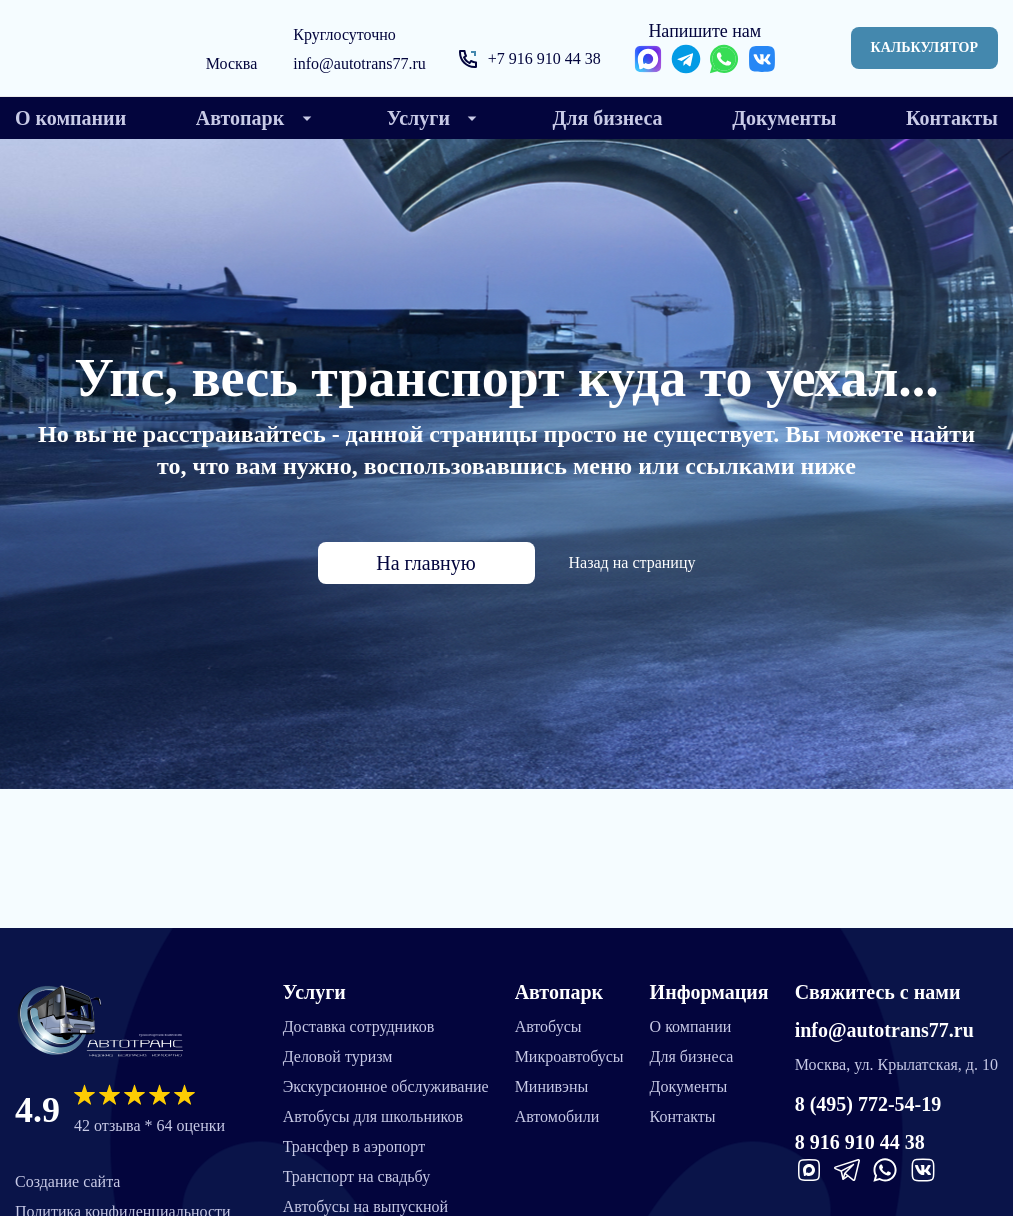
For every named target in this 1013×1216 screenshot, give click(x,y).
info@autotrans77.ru (359, 63)
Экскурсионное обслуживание (386, 1086)
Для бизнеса (692, 1056)
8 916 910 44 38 (860, 1142)
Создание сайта (67, 1181)
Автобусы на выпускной (365, 1206)
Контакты (683, 1116)
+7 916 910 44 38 (544, 58)
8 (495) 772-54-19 (868, 1104)
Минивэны (552, 1086)
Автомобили (557, 1116)
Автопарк (559, 992)
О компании (691, 1026)
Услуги (314, 992)
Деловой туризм (338, 1056)
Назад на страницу (632, 562)
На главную (425, 563)
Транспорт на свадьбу (356, 1176)
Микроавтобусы (569, 1056)
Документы (689, 1086)
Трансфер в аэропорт (354, 1146)
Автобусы (548, 1026)
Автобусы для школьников (373, 1116)
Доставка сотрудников (359, 1026)
